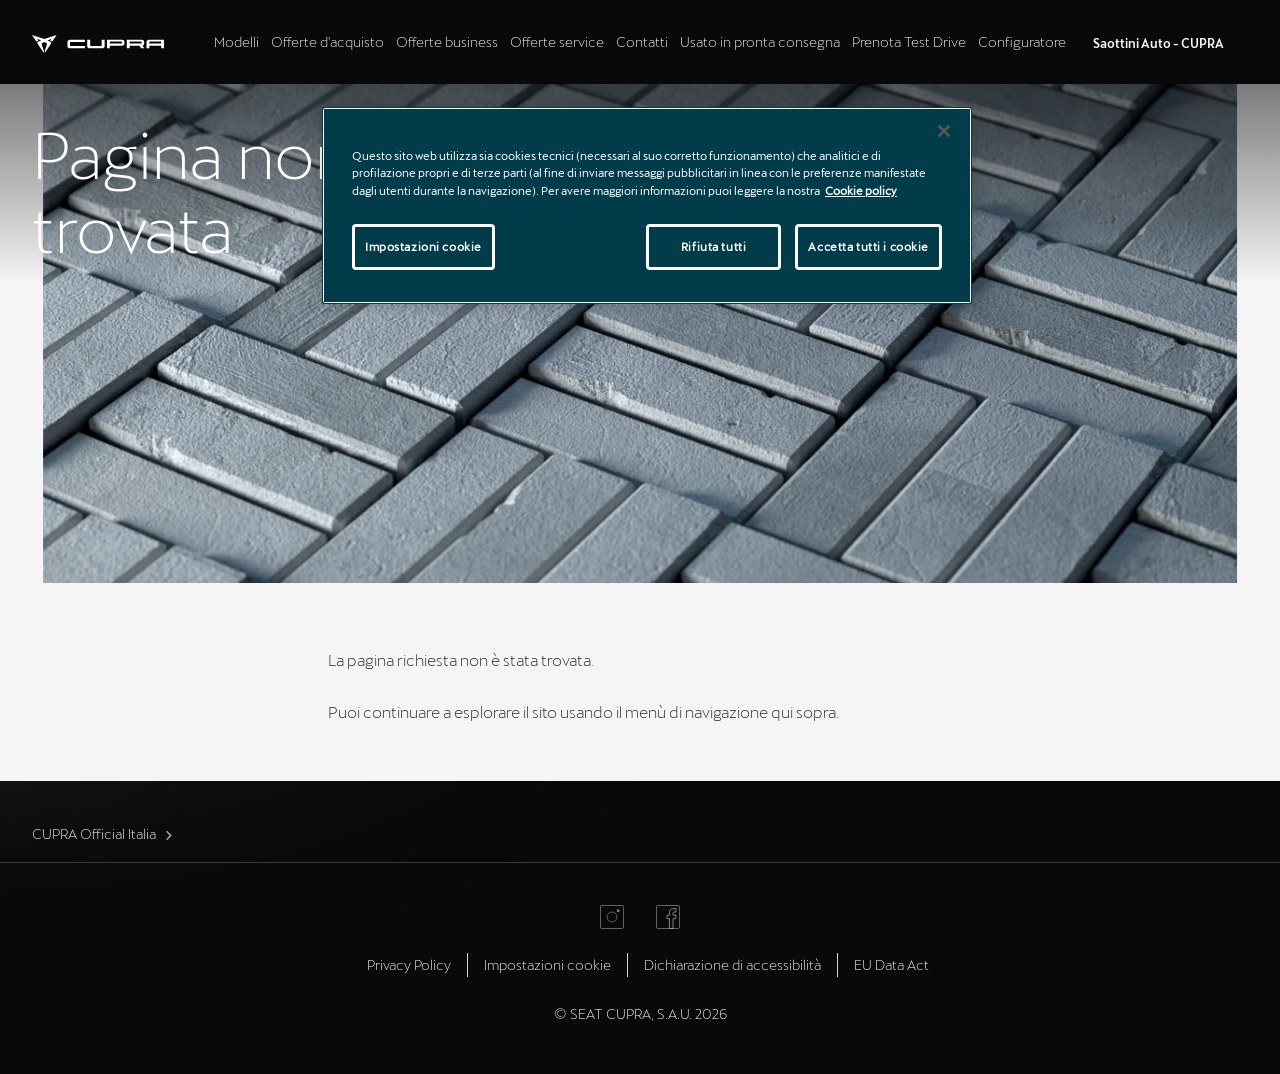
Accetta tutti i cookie (868, 246)
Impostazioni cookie (547, 964)
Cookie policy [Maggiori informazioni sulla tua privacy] (861, 190)
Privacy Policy (409, 964)
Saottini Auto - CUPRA (1158, 43)
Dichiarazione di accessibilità (732, 964)
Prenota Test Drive (909, 41)
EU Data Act (891, 964)
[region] (647, 205)
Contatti (642, 41)
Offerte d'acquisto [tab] (327, 41)
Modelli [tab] (236, 41)
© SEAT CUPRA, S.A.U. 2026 (640, 1013)
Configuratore (1022, 41)
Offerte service (557, 41)
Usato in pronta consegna (760, 41)
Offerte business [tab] (447, 41)
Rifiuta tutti (713, 246)
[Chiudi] (944, 131)
